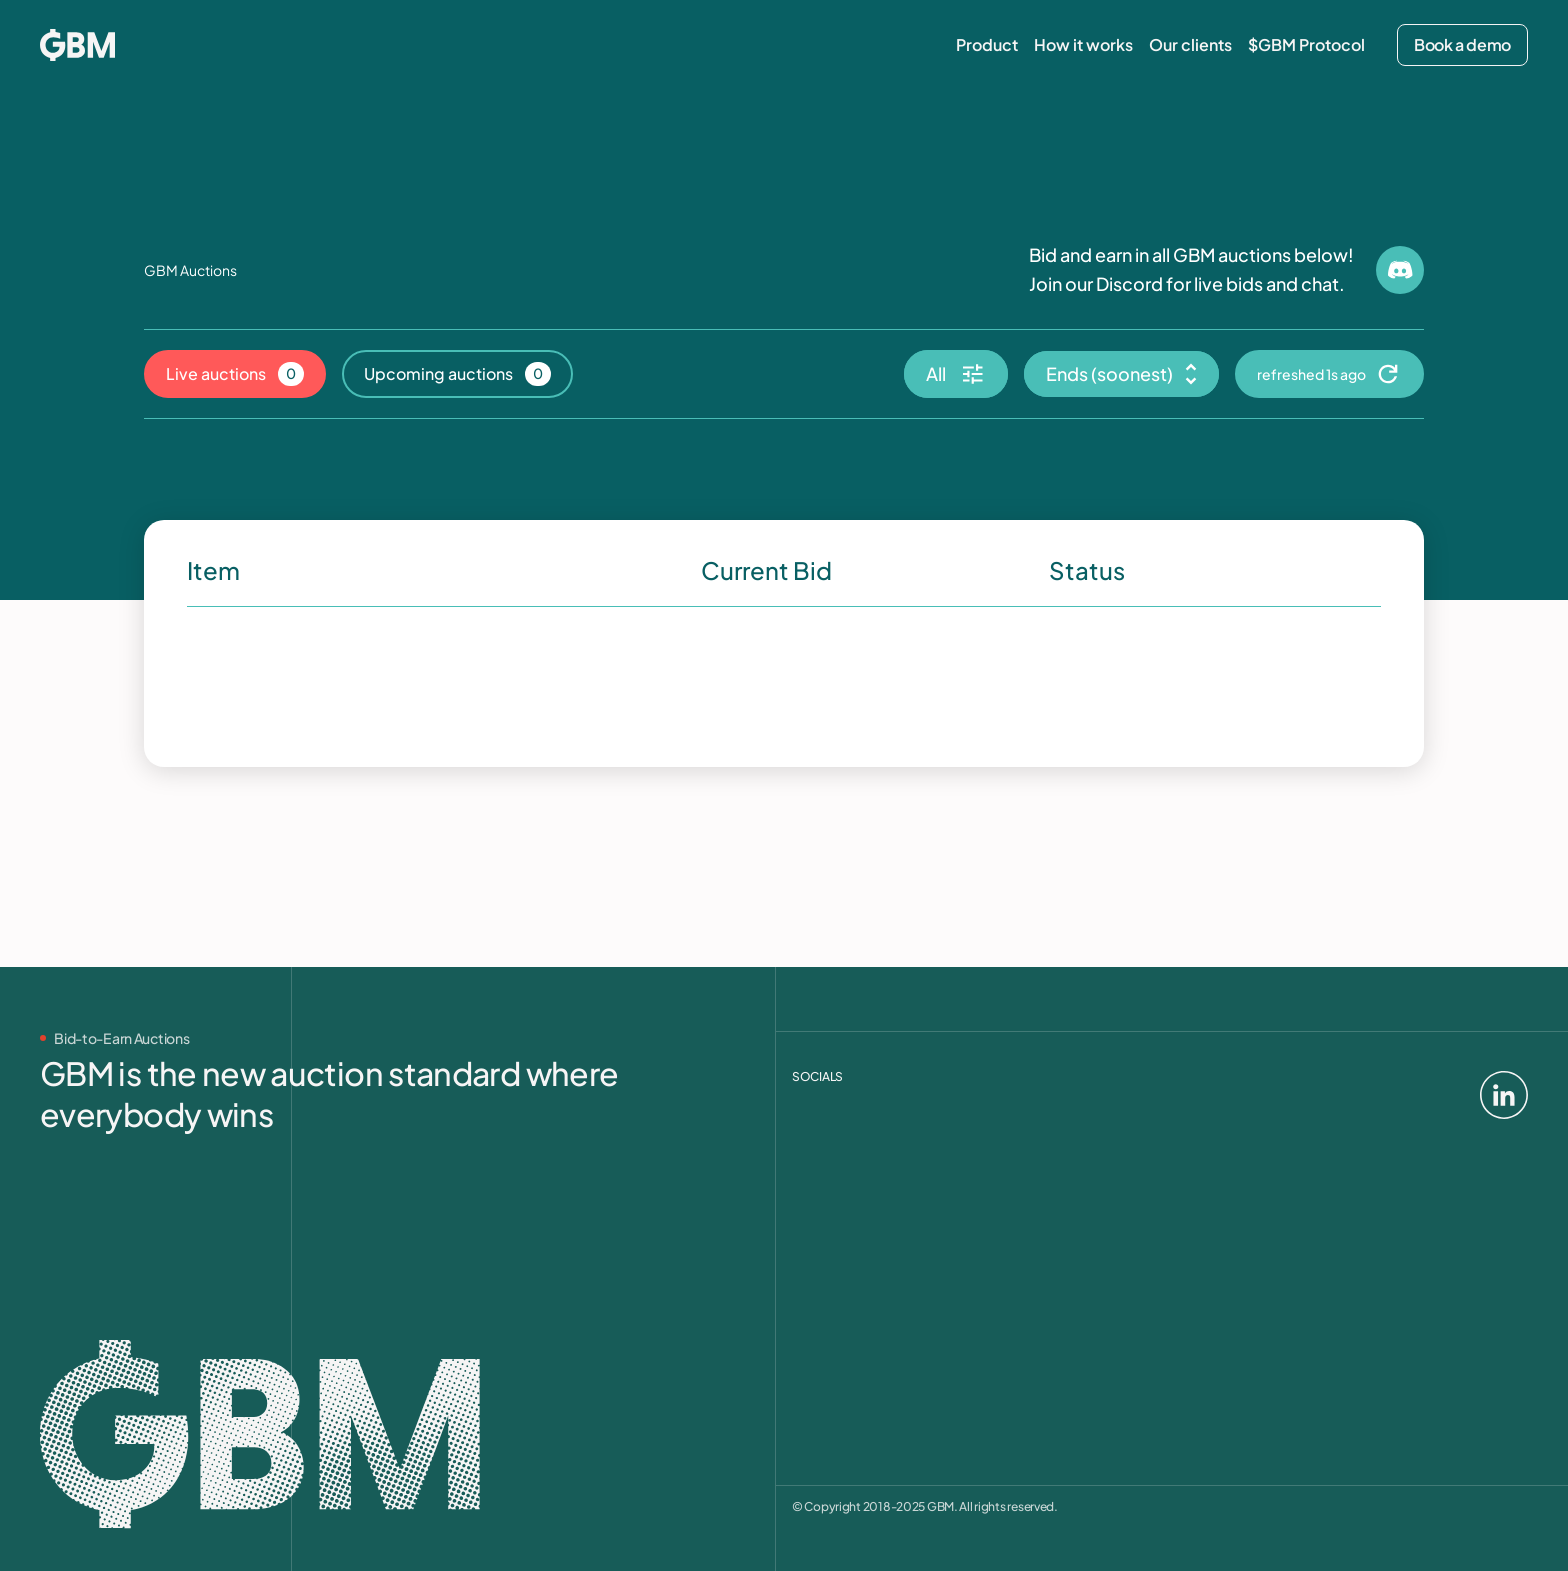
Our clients (1190, 45)
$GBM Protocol (1306, 45)
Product (987, 45)
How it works (1083, 45)
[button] (956, 374)
